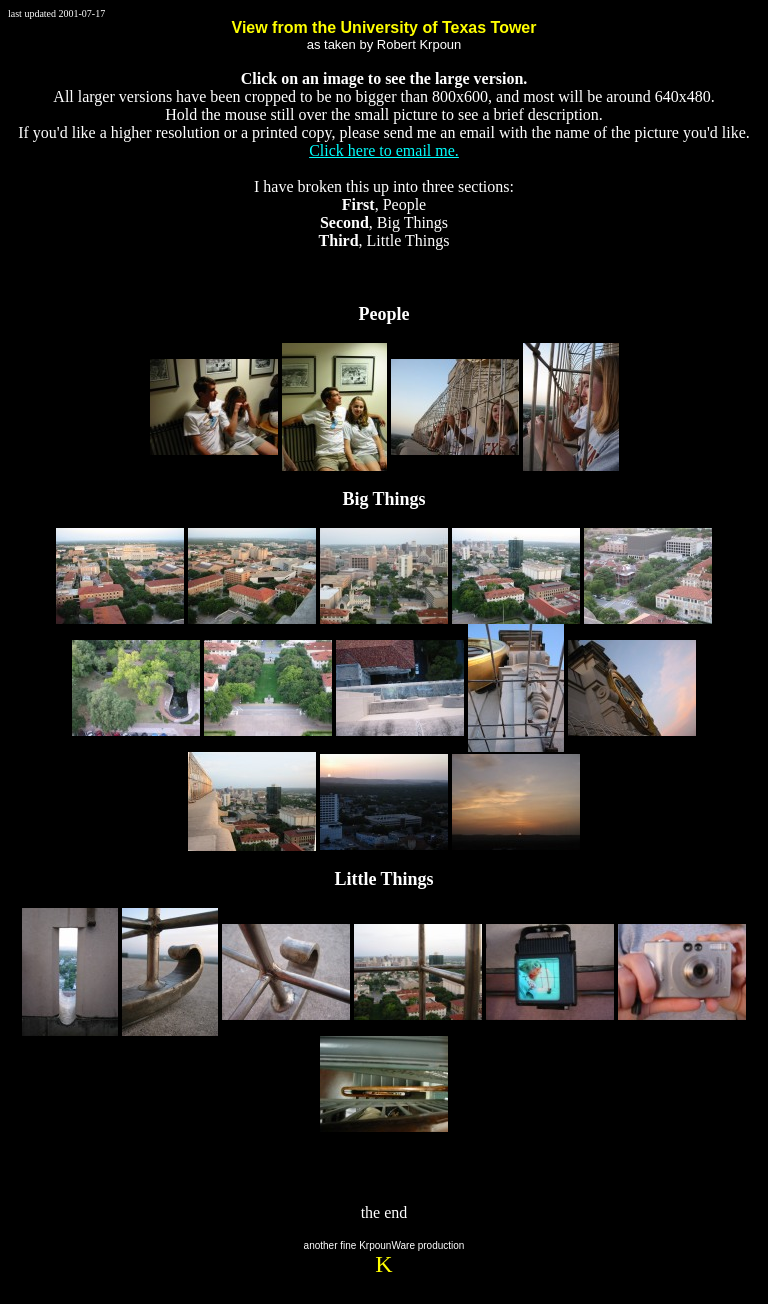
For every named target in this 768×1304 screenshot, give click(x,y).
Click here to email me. (384, 150)
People (384, 314)
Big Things (383, 499)
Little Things (383, 879)
